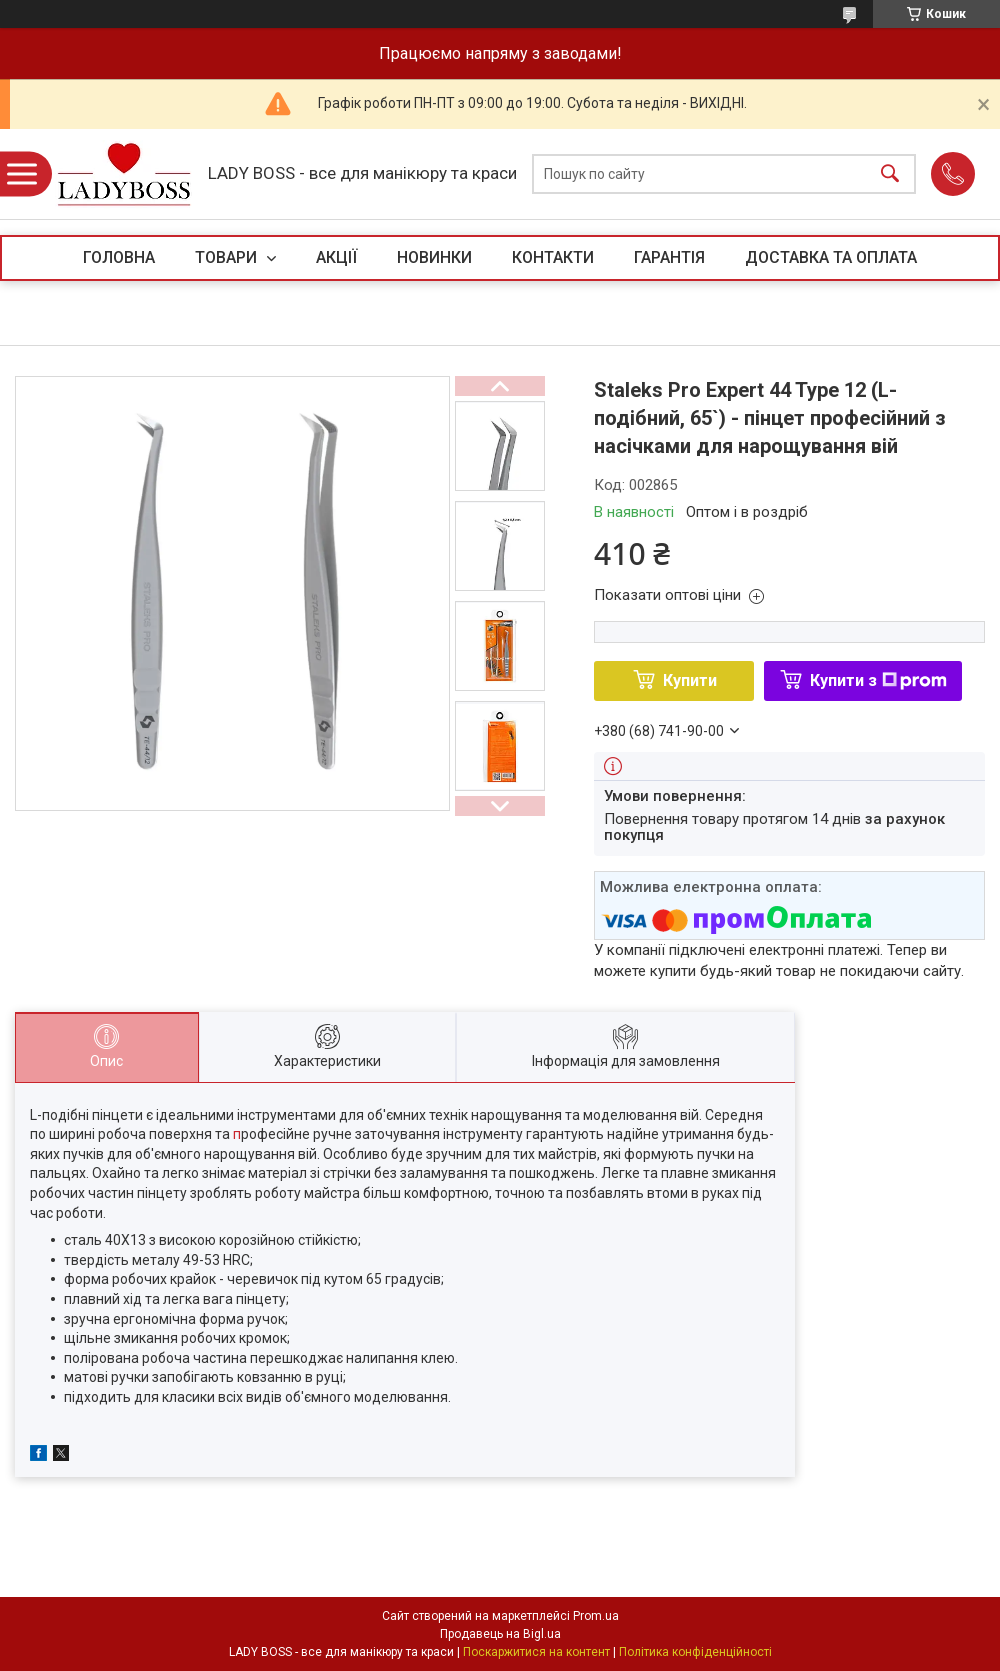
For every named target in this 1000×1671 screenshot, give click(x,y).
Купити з (878, 680)
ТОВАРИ (228, 257)
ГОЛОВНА (119, 257)
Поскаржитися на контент (536, 1652)
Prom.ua (596, 1616)
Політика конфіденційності (695, 1652)
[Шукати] (890, 174)
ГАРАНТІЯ (669, 257)
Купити (690, 680)
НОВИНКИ (434, 257)
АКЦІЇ (336, 257)
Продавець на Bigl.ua (500, 1634)
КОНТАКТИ (553, 257)
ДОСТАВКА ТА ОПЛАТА (831, 257)
